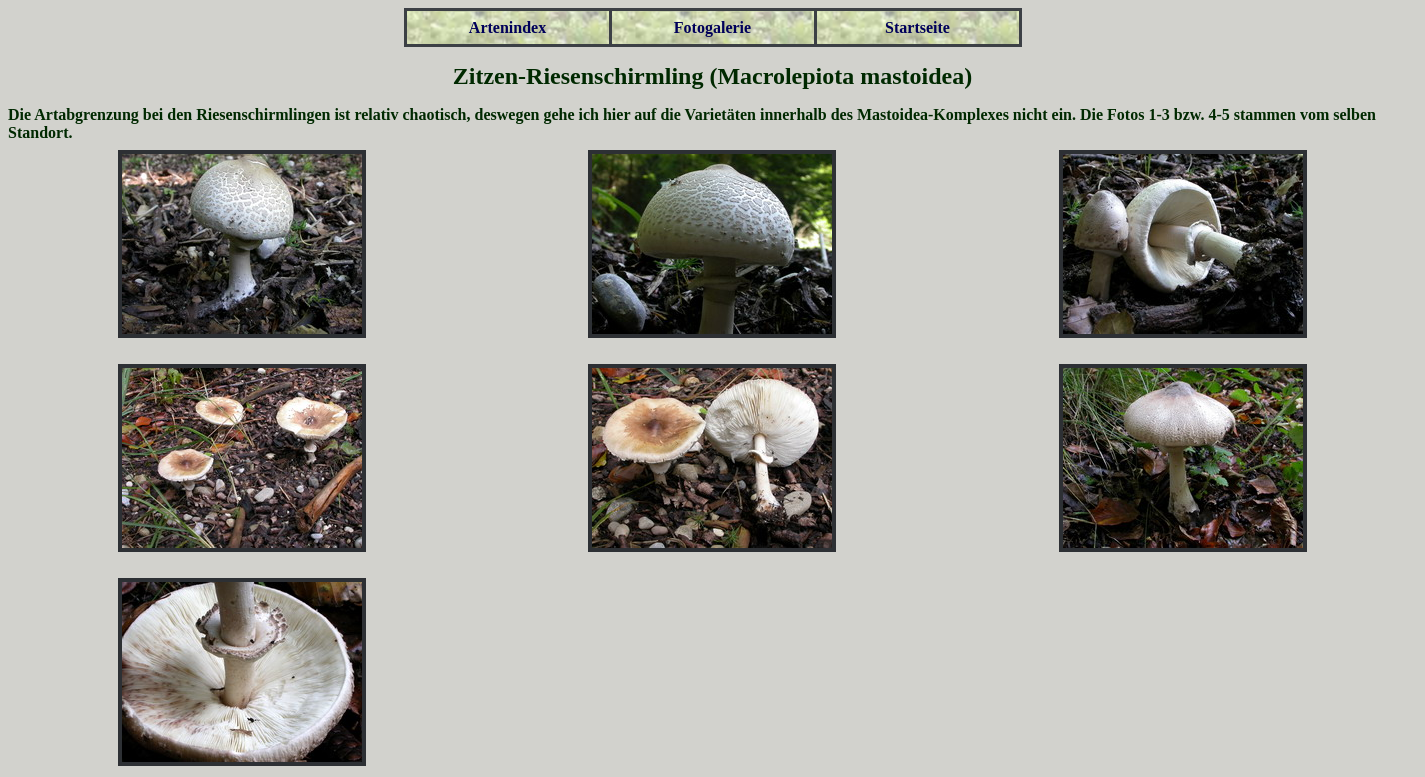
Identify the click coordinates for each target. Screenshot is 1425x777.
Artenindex (507, 27)
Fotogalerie (712, 27)
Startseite (917, 27)
